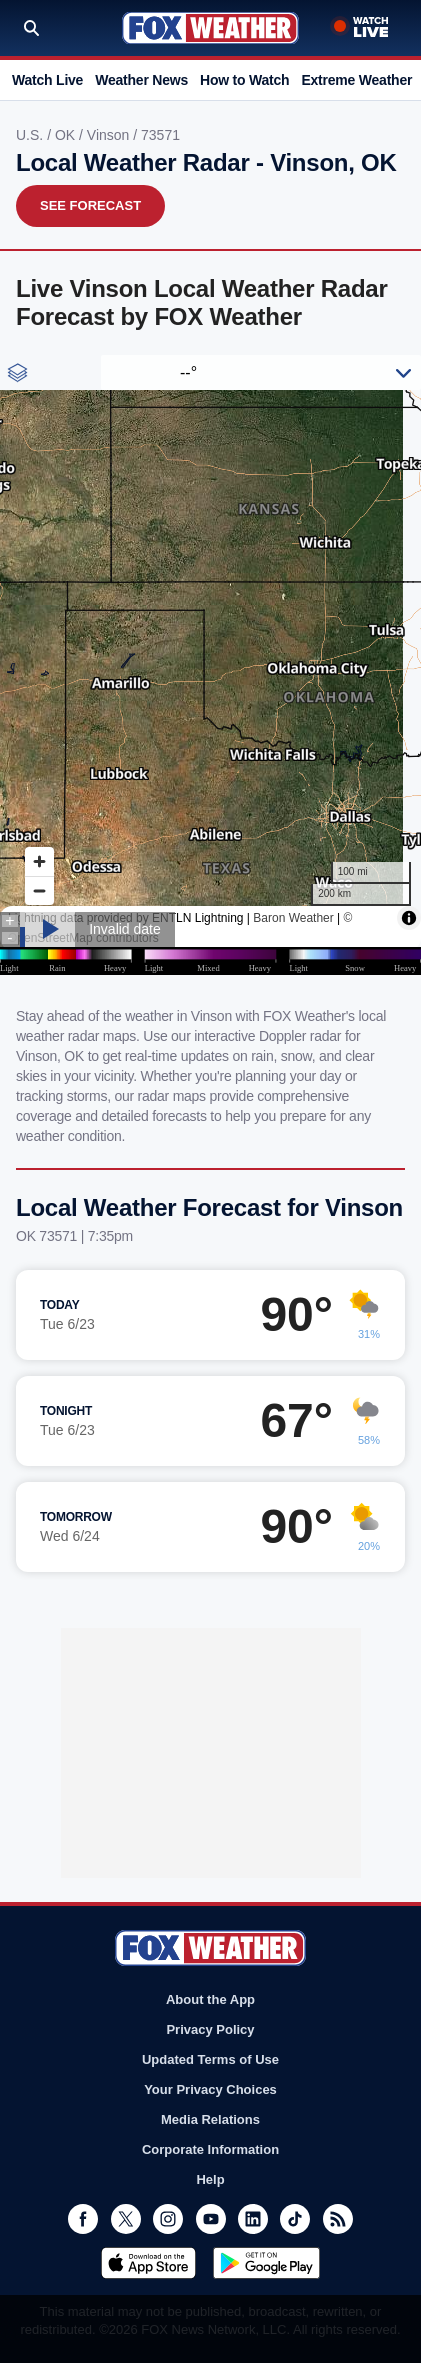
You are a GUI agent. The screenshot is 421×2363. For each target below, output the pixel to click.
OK (67, 135)
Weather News (141, 80)
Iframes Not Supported (210, 665)
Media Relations (210, 2119)
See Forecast (90, 205)
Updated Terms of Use (210, 2059)
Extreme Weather (356, 80)
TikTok (295, 2219)
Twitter (126, 2219)
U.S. (31, 135)
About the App (210, 1999)
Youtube (211, 2219)
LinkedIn (253, 2219)
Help (210, 2179)
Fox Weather (210, 28)
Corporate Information (210, 2149)
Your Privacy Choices (210, 2089)
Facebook (83, 2219)
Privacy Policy (210, 2029)
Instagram (168, 2219)
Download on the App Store (148, 2263)
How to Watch (244, 80)
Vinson (110, 135)
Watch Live (47, 80)
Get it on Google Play (266, 2263)
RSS (338, 2219)
